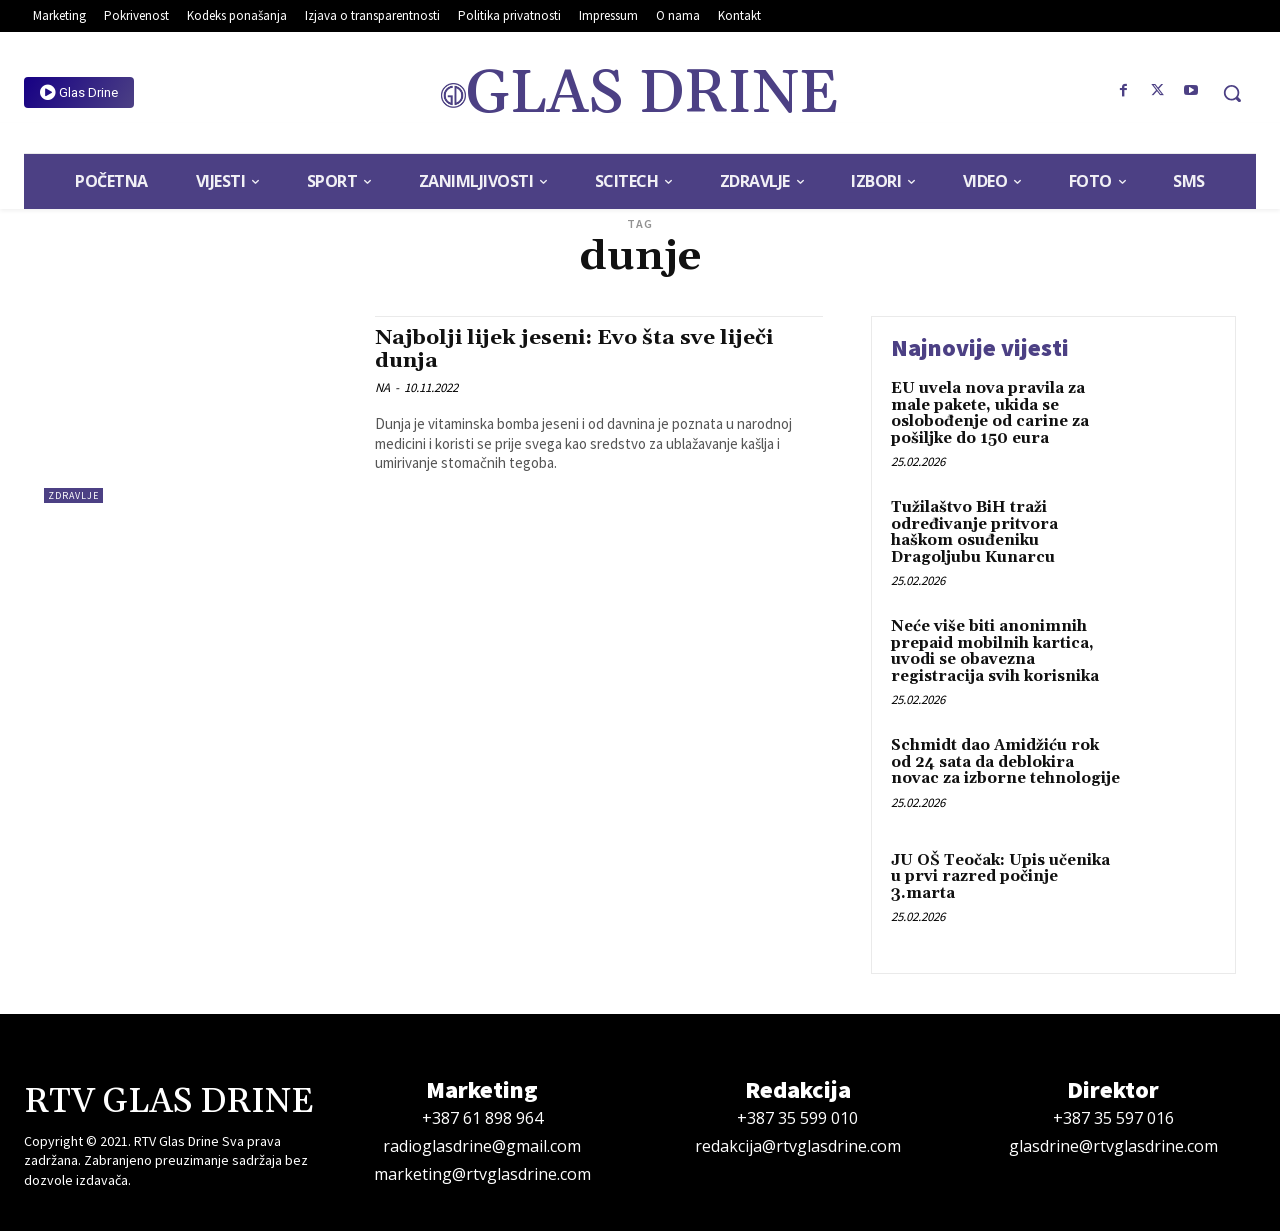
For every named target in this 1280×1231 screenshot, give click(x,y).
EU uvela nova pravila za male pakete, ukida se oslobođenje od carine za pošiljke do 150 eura (990, 413)
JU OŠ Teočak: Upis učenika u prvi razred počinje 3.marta (1000, 877)
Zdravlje (73, 495)
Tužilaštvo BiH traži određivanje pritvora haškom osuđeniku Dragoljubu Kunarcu (974, 532)
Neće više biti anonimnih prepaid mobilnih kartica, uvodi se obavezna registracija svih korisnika (995, 651)
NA (382, 387)
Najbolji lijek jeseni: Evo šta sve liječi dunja (577, 349)
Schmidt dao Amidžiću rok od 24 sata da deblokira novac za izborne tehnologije (1005, 762)
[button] (1232, 93)
